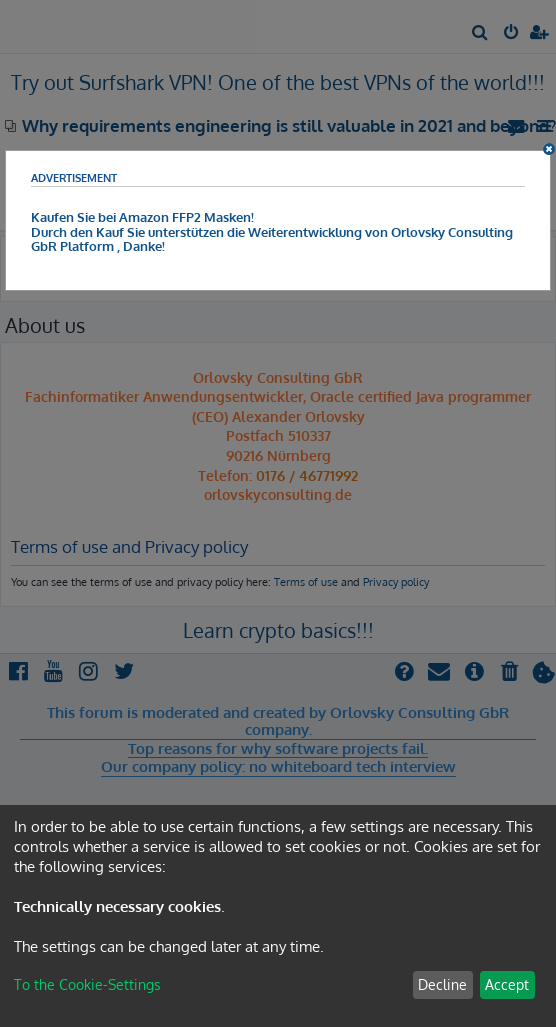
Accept (507, 984)
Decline (442, 984)
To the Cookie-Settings (87, 984)
